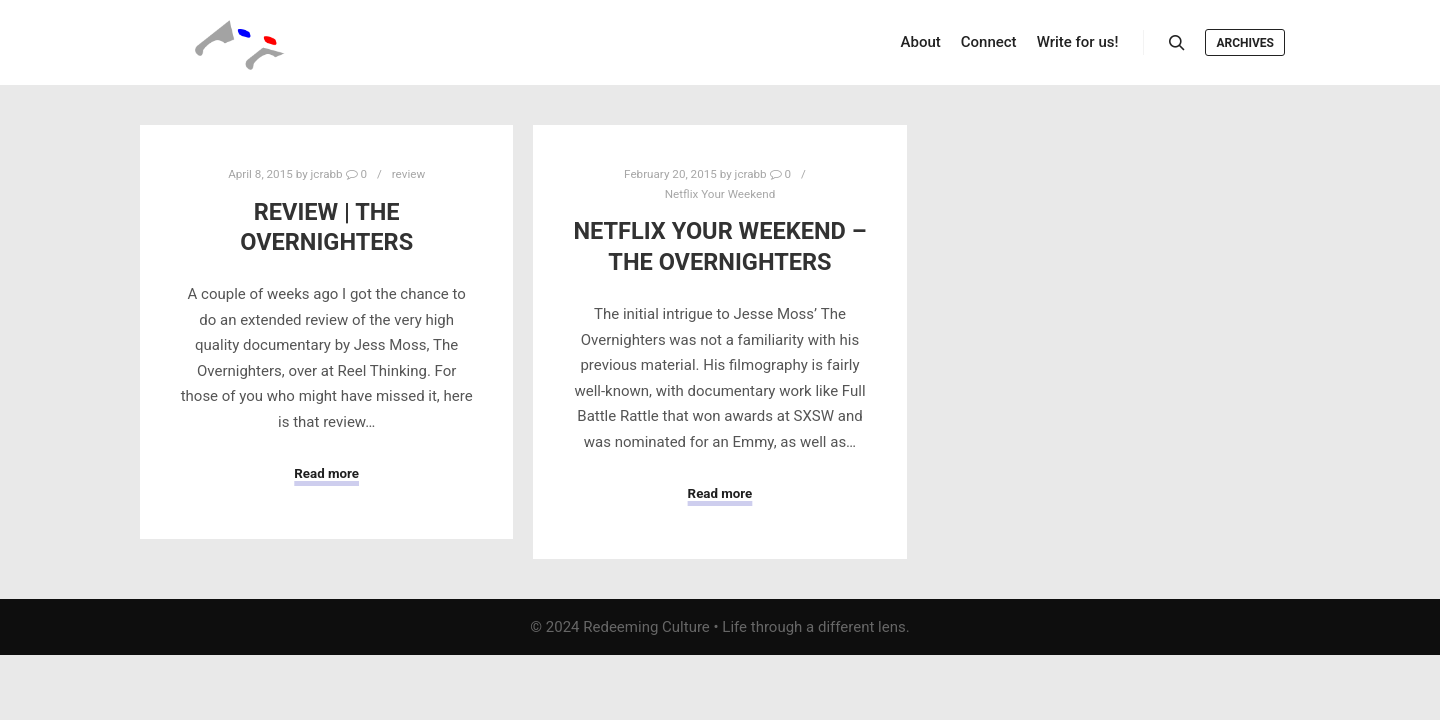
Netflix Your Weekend (720, 194)
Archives (1245, 43)
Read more (326, 473)
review (408, 174)
